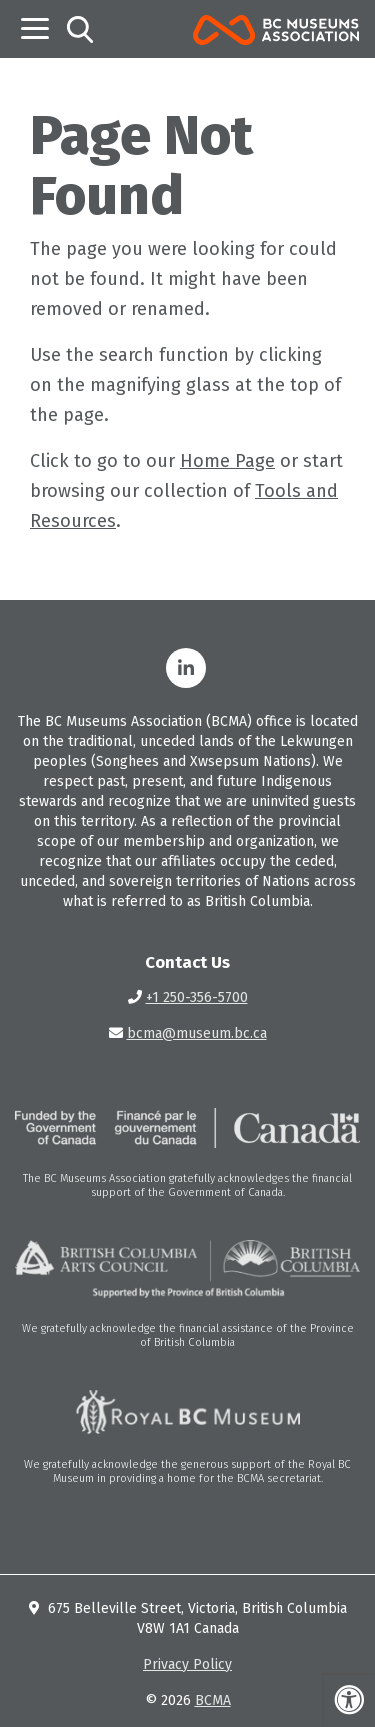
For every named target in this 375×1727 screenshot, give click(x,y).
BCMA (213, 1700)
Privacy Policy (187, 1664)
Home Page (227, 461)
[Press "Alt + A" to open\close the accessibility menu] (348, 1700)
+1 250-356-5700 (197, 997)
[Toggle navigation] (35, 28)
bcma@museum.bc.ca (197, 1033)
